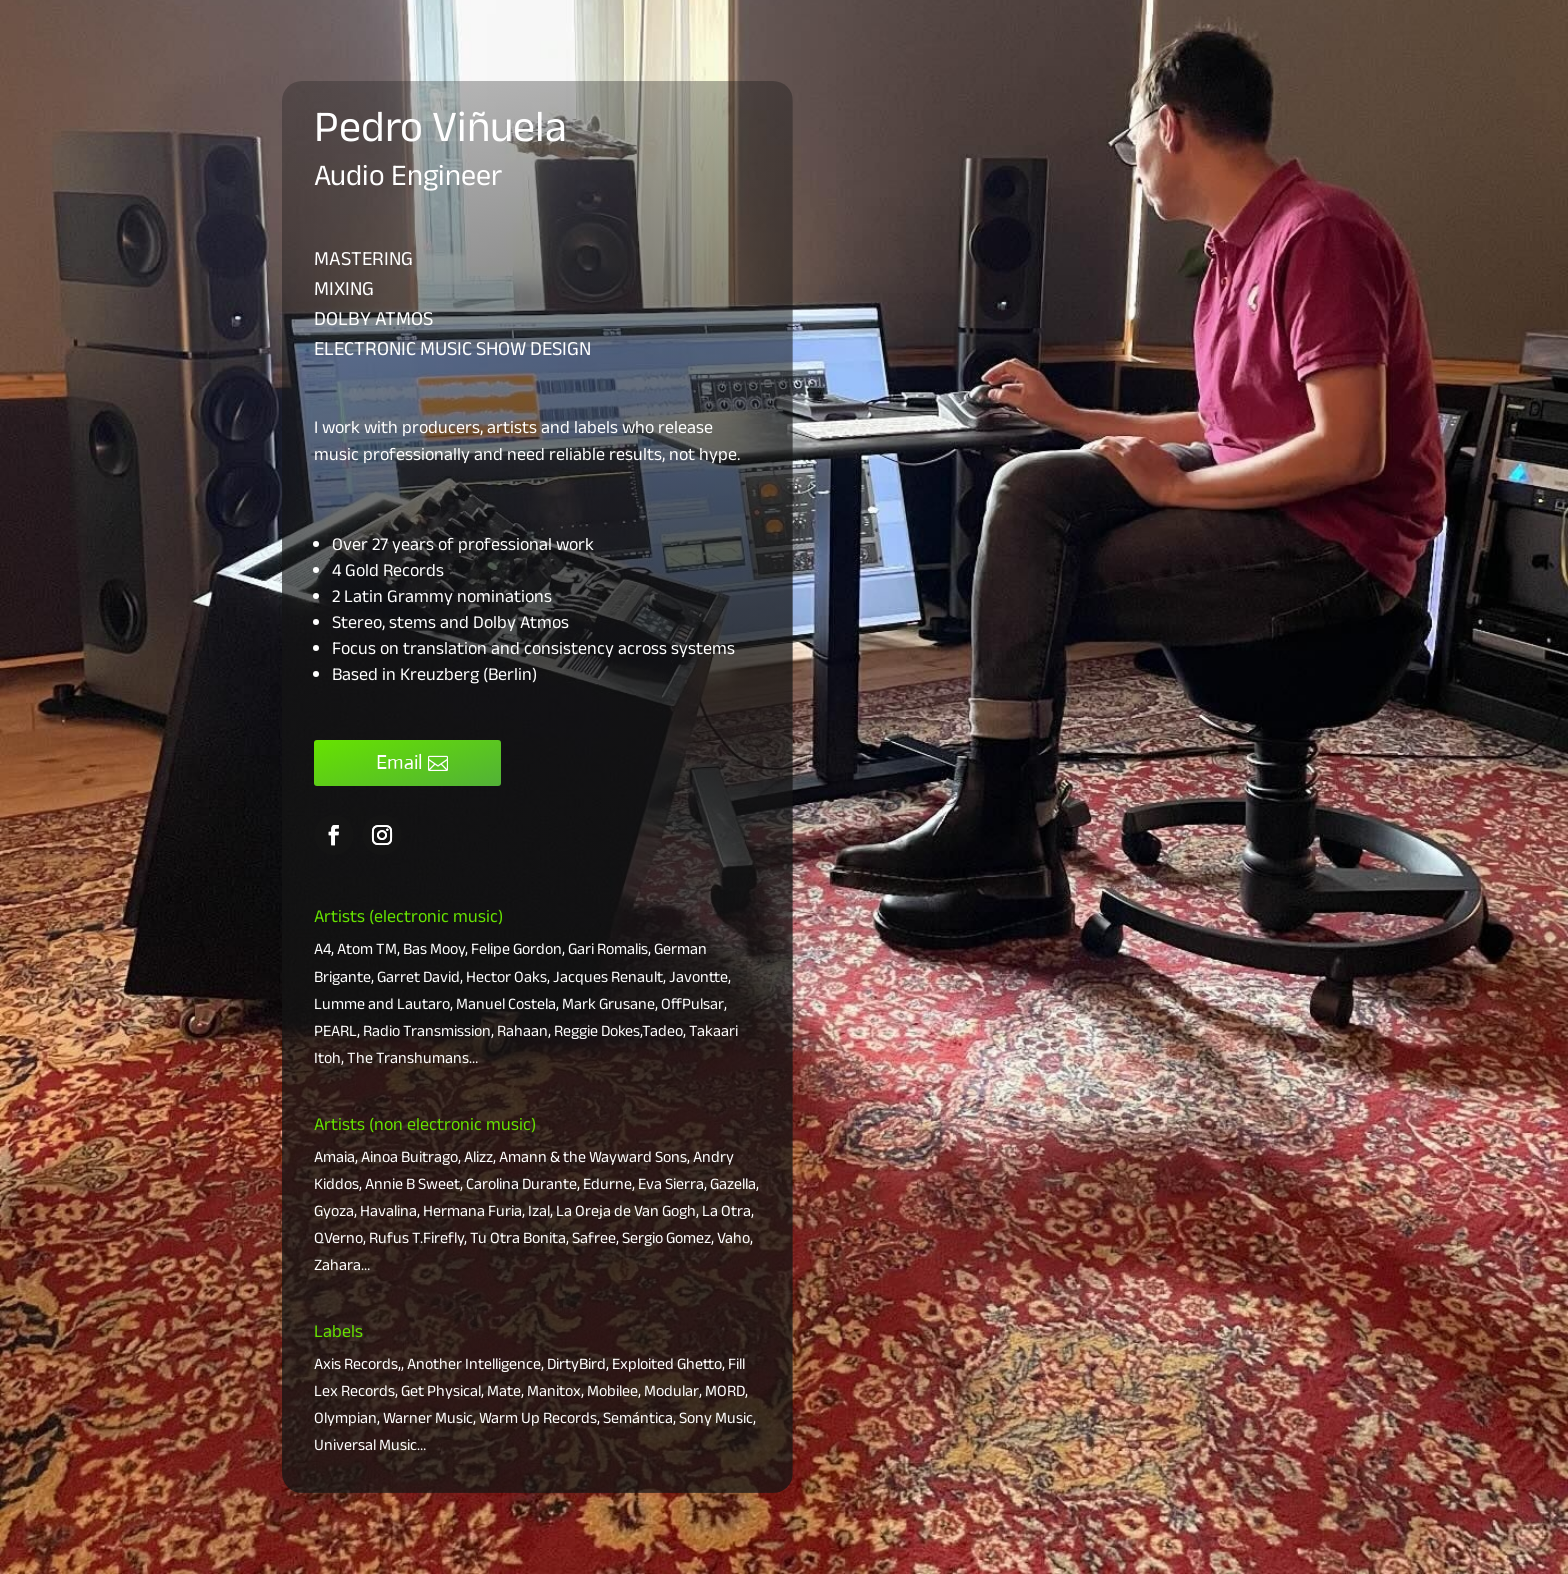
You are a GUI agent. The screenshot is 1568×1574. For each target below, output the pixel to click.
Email (399, 762)
